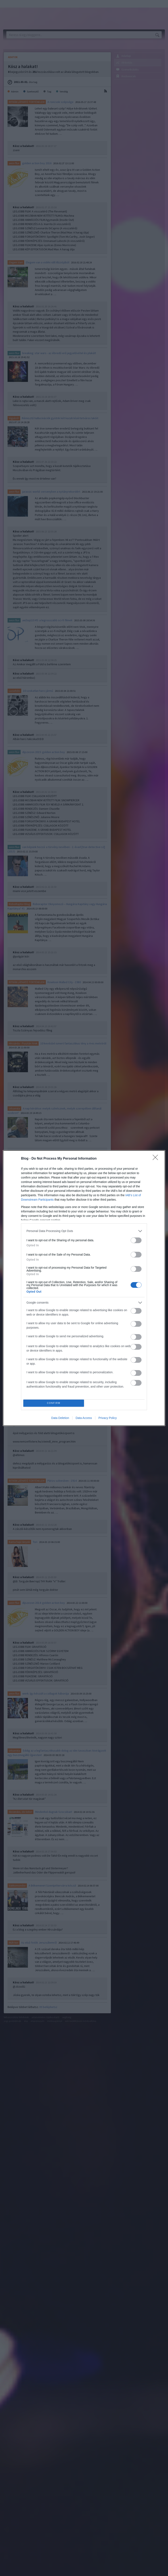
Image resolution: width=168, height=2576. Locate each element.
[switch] (136, 1240)
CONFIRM (54, 1403)
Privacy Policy (107, 1418)
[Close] (157, 1159)
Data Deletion (60, 1418)
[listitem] (84, 1231)
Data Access (84, 1418)
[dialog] (84, 1288)
